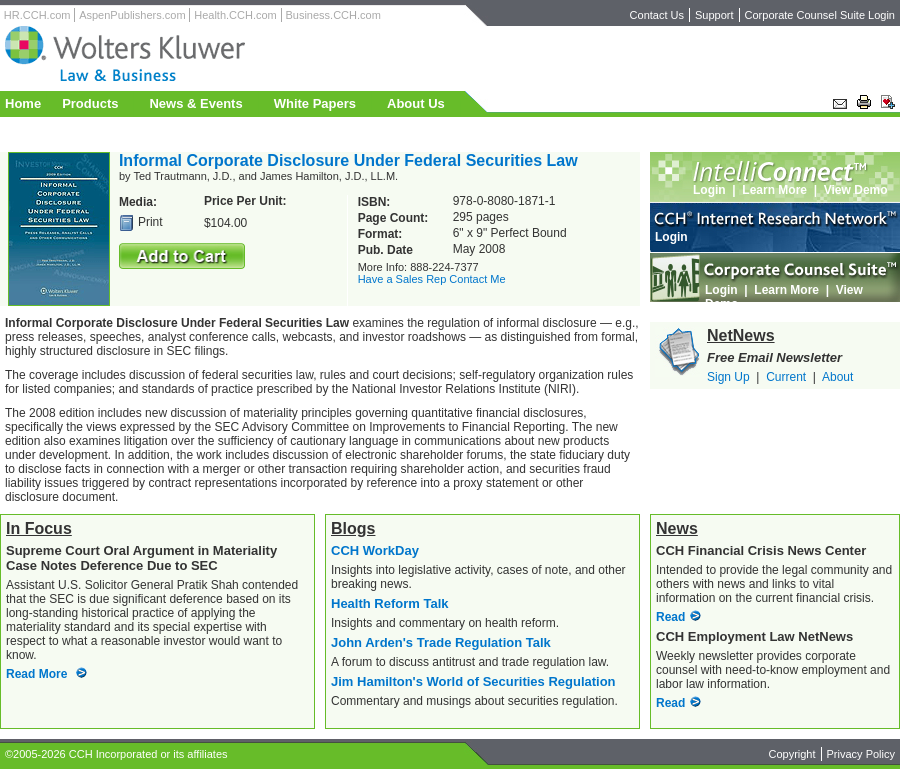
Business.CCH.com (332, 15)
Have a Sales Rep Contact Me (432, 279)
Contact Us (657, 15)
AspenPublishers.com (132, 15)
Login (709, 190)
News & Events (195, 103)
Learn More (774, 190)
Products (90, 103)
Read (670, 617)
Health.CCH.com (235, 15)
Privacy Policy (861, 754)
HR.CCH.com (37, 15)
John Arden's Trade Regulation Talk (441, 642)
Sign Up (728, 377)
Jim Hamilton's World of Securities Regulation (473, 681)
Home (23, 103)
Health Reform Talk (390, 603)
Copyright (791, 754)
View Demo (856, 190)
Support (714, 15)
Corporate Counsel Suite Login (820, 15)
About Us (416, 103)
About (837, 377)
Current (786, 377)
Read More (36, 674)
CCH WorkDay (375, 550)
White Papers (315, 103)
